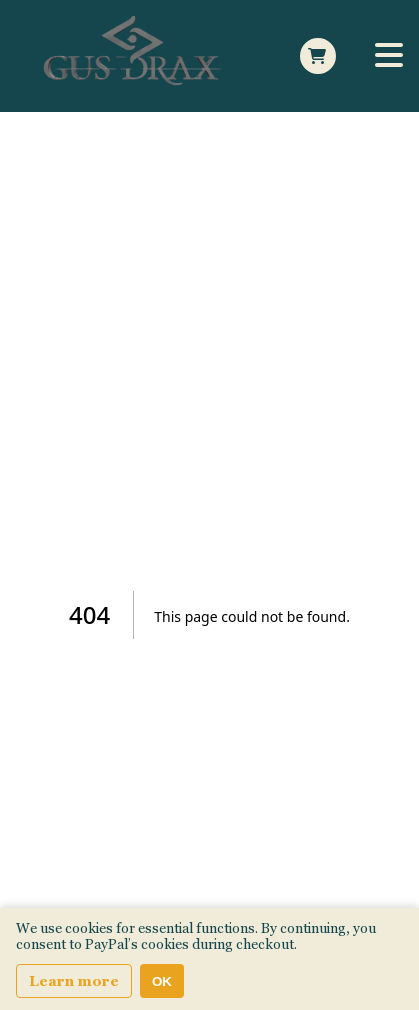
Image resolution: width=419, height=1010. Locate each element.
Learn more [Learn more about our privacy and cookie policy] (74, 981)
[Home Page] (136, 56)
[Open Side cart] (318, 56)
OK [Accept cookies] (162, 981)
